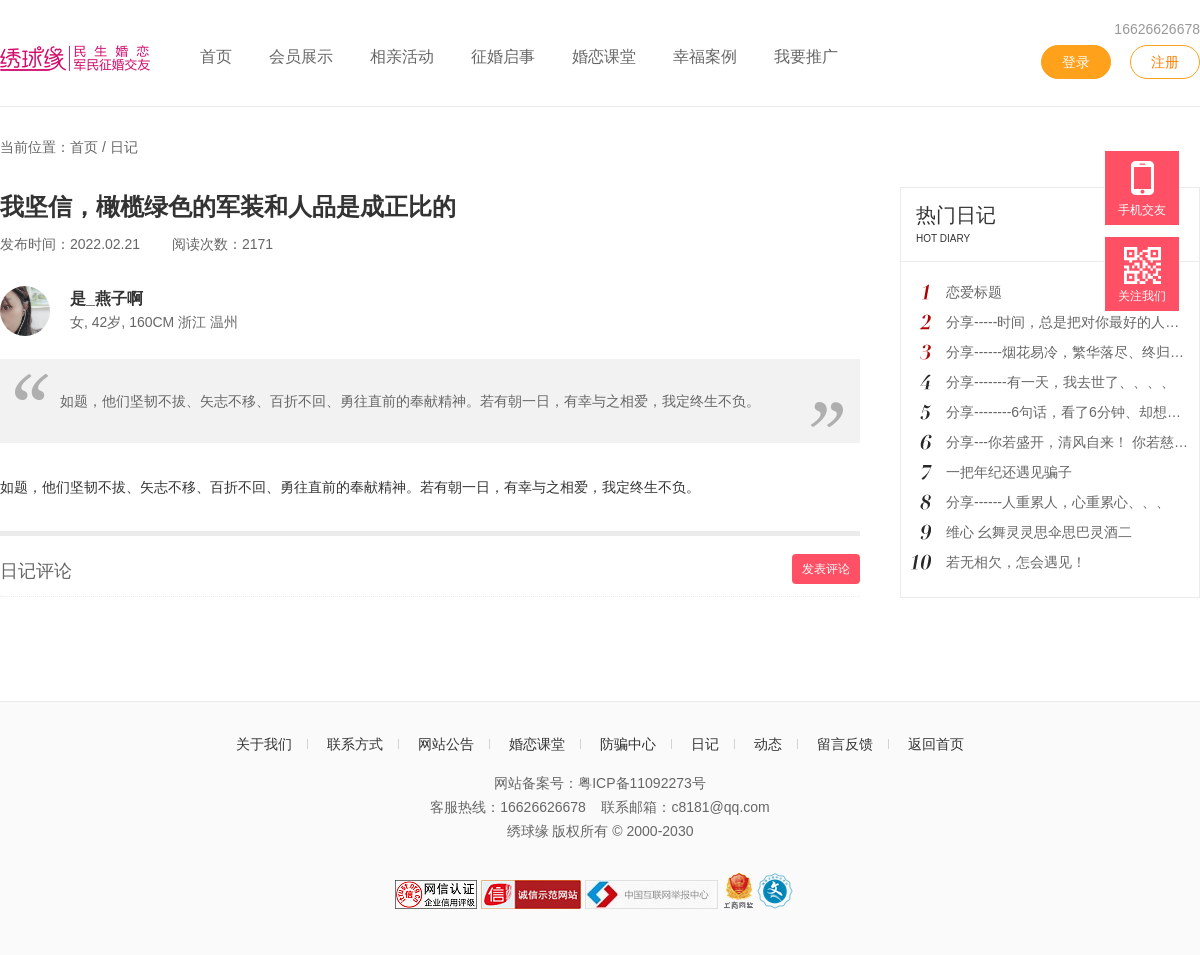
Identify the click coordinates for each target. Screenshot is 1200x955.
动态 (768, 744)
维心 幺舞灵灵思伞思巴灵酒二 (1039, 532)
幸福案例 (705, 56)
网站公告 (446, 744)
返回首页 (936, 744)
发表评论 (826, 569)
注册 (1165, 62)
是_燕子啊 (106, 298)
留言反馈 (845, 744)
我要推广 (806, 56)
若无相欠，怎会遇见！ (1016, 562)
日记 (124, 147)
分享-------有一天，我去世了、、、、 (1060, 382)
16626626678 (1157, 29)
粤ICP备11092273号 (642, 783)
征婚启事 (503, 56)
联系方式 (355, 744)
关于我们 (264, 744)
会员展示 (301, 56)
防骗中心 (628, 744)
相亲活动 (402, 56)
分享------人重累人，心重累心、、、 (1058, 502)
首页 (216, 56)
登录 (1076, 62)
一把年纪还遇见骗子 (1009, 472)
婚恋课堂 (604, 56)
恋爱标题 (974, 292)
